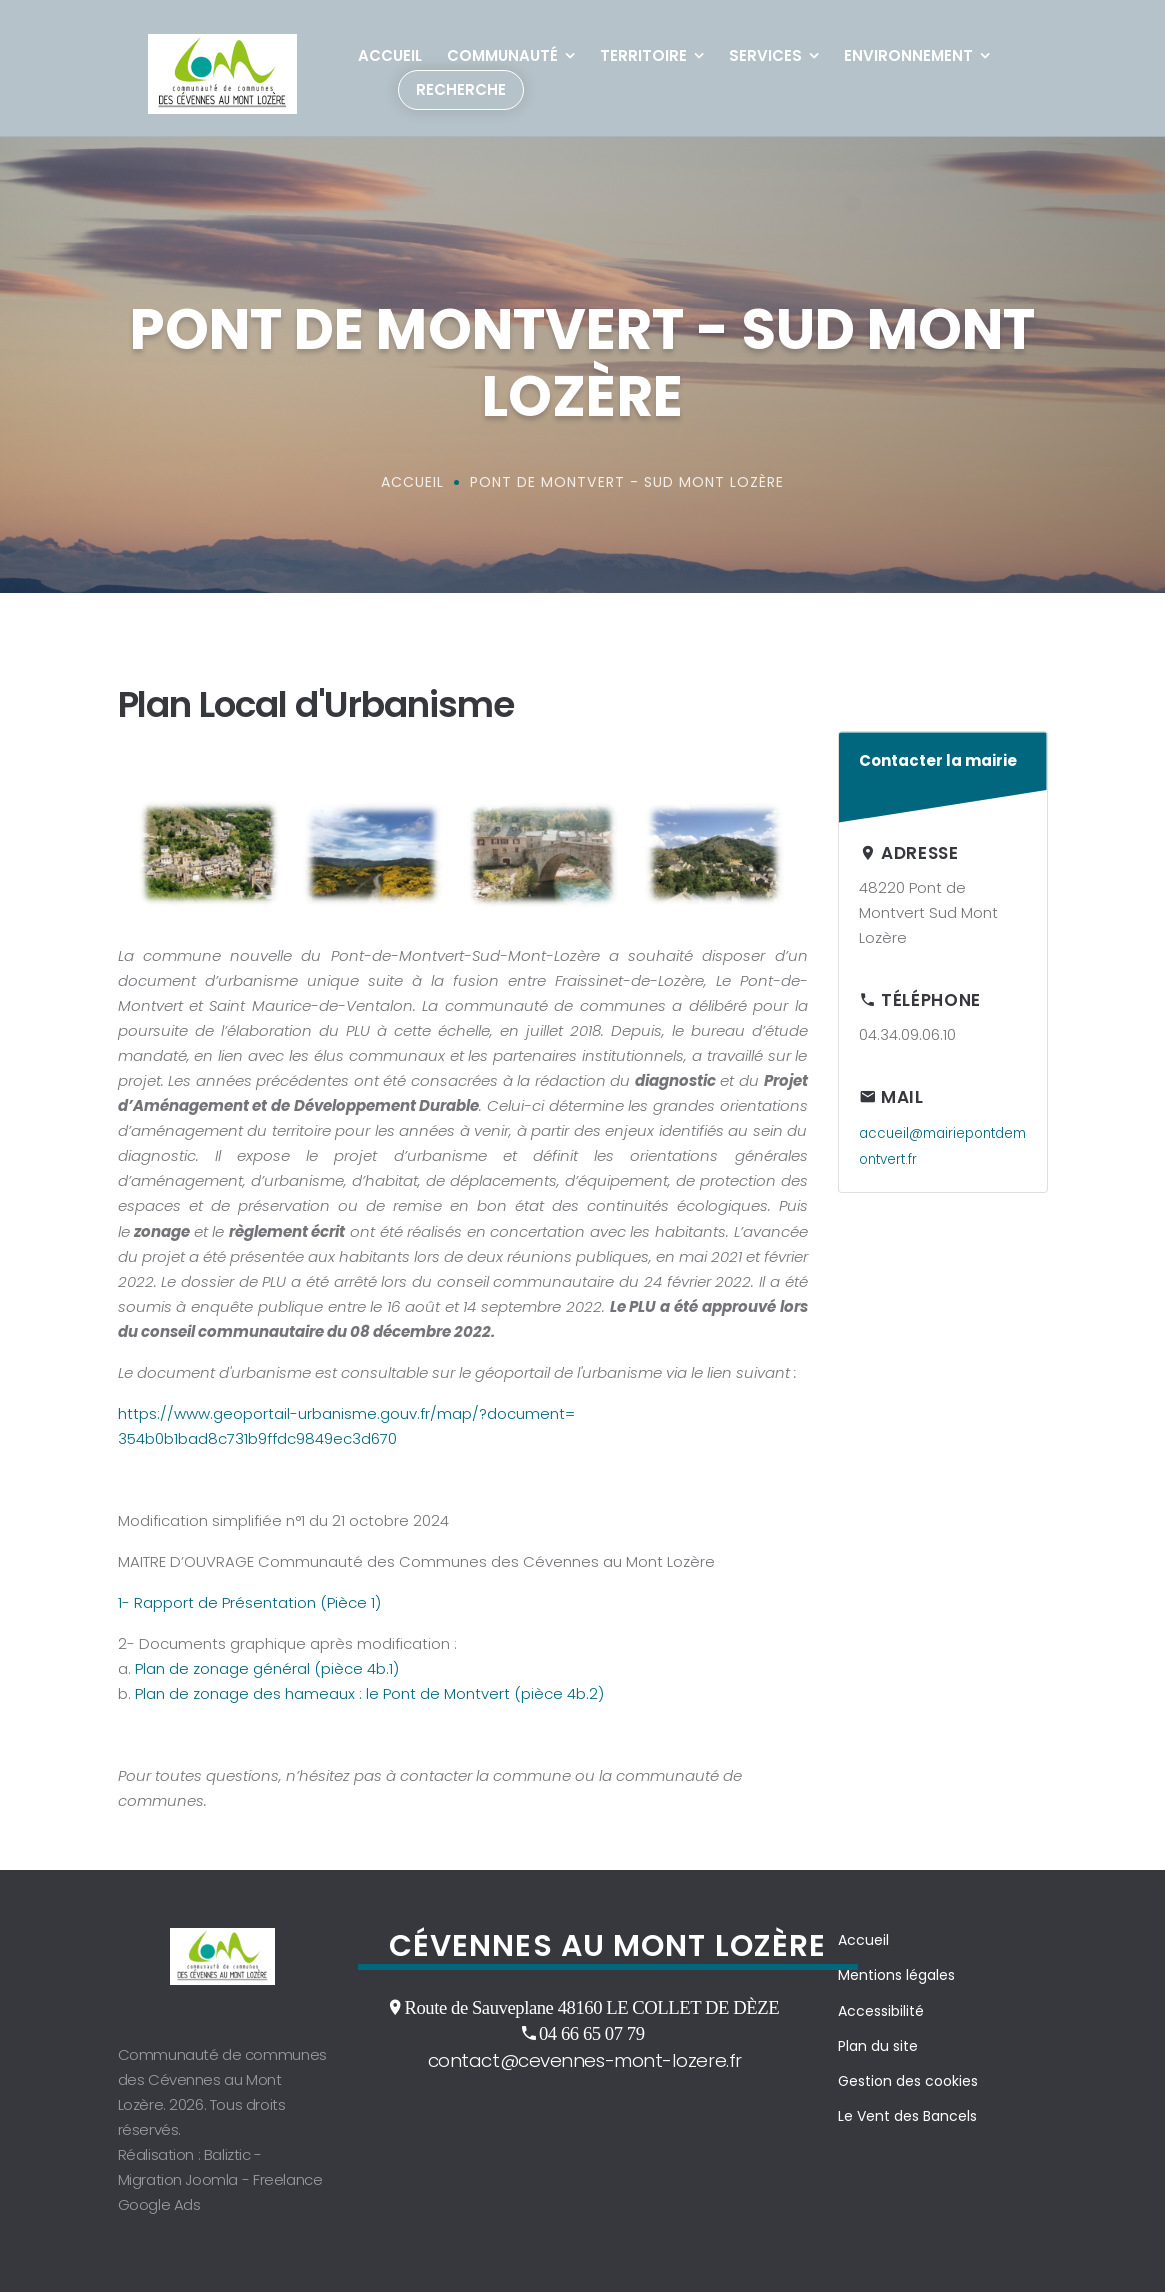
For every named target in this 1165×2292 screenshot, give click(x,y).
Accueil (390, 55)
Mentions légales (896, 1975)
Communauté (502, 55)
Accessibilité (881, 2011)
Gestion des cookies (908, 2081)
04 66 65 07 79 (592, 2033)
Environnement (908, 55)
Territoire (643, 55)
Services (765, 55)
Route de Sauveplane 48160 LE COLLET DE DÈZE (591, 2007)
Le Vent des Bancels (907, 2116)
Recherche (461, 89)
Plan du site (878, 2046)
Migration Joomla (178, 2179)
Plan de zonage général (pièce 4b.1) (267, 1668)
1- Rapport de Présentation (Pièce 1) (249, 1602)
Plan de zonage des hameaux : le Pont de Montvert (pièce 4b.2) (369, 1693)
